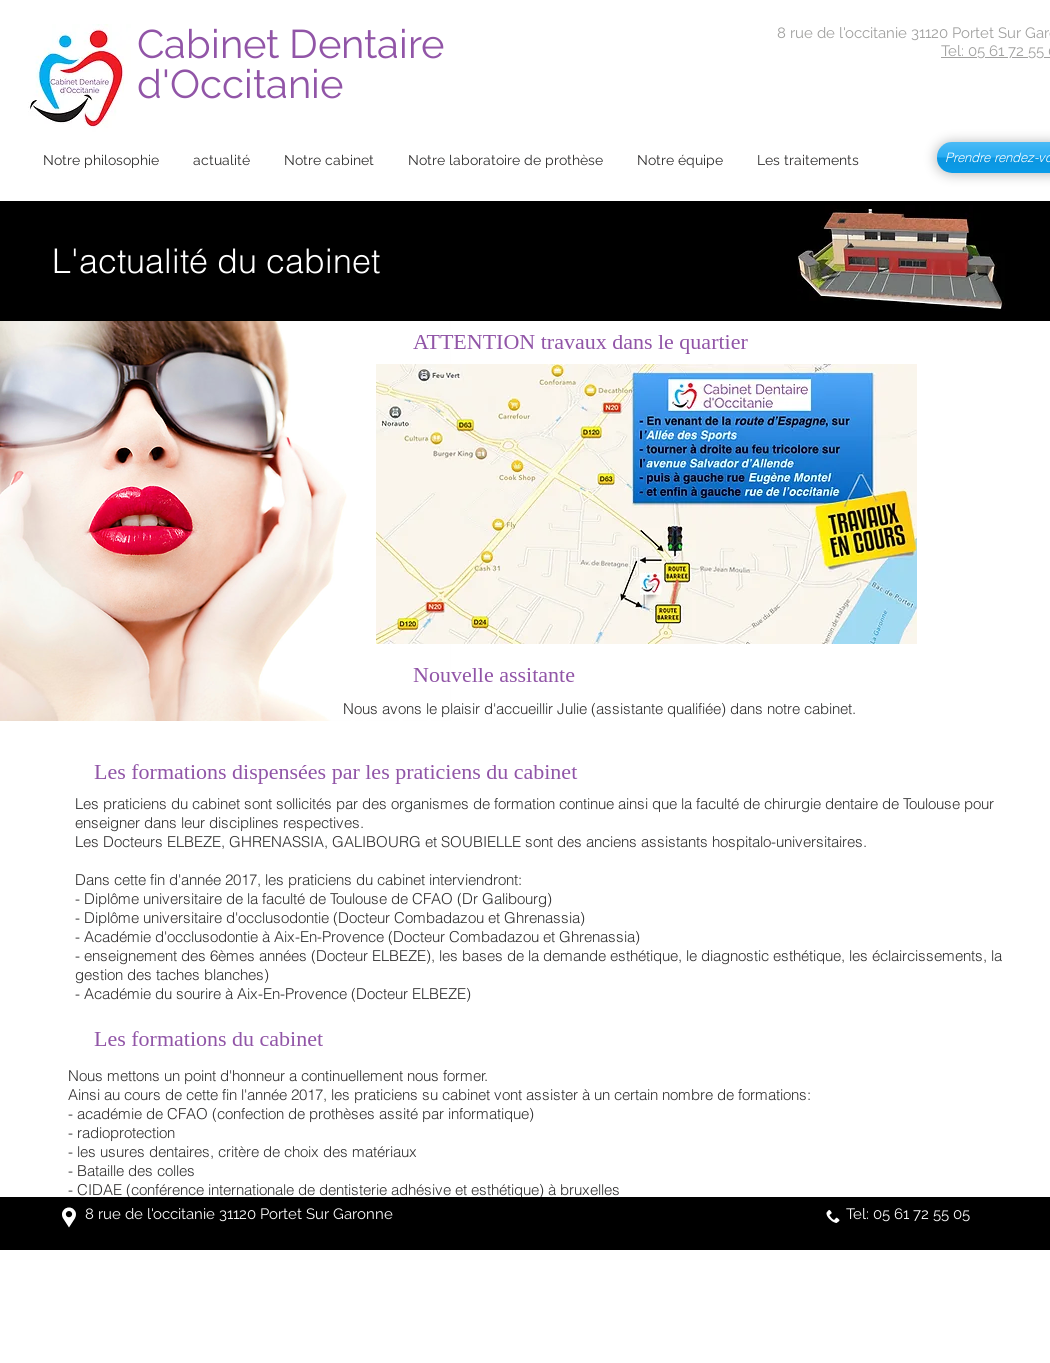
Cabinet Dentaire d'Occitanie (295, 63)
